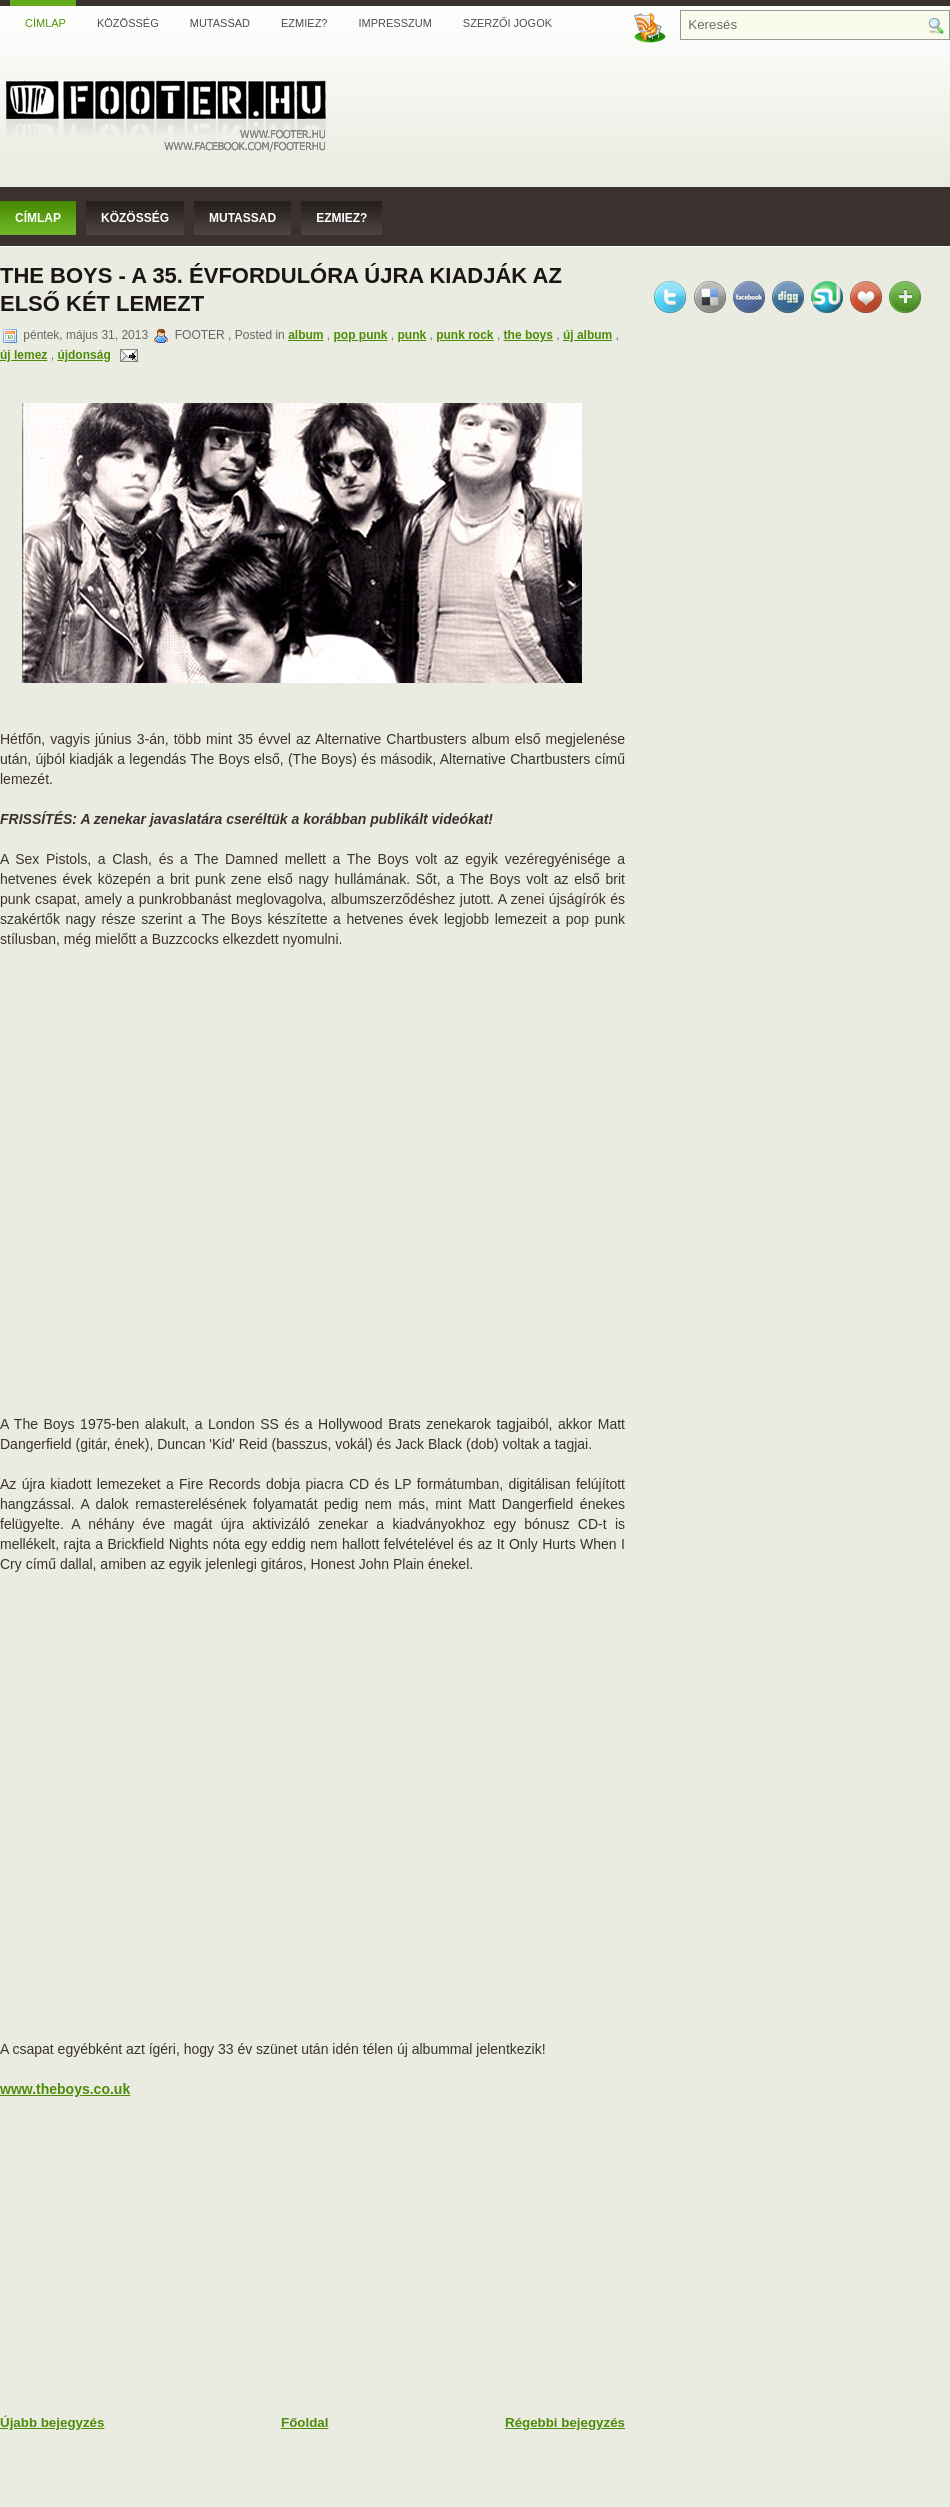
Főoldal (304, 2422)
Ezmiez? (304, 23)
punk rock (464, 335)
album (305, 335)
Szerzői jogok (507, 23)
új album (587, 335)
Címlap (45, 23)
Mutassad (220, 23)
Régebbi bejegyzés (565, 2422)
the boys (528, 335)
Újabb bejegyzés (52, 2422)
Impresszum (394, 23)
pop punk (360, 335)
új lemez (23, 355)
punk (412, 335)
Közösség (128, 23)
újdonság (83, 355)
